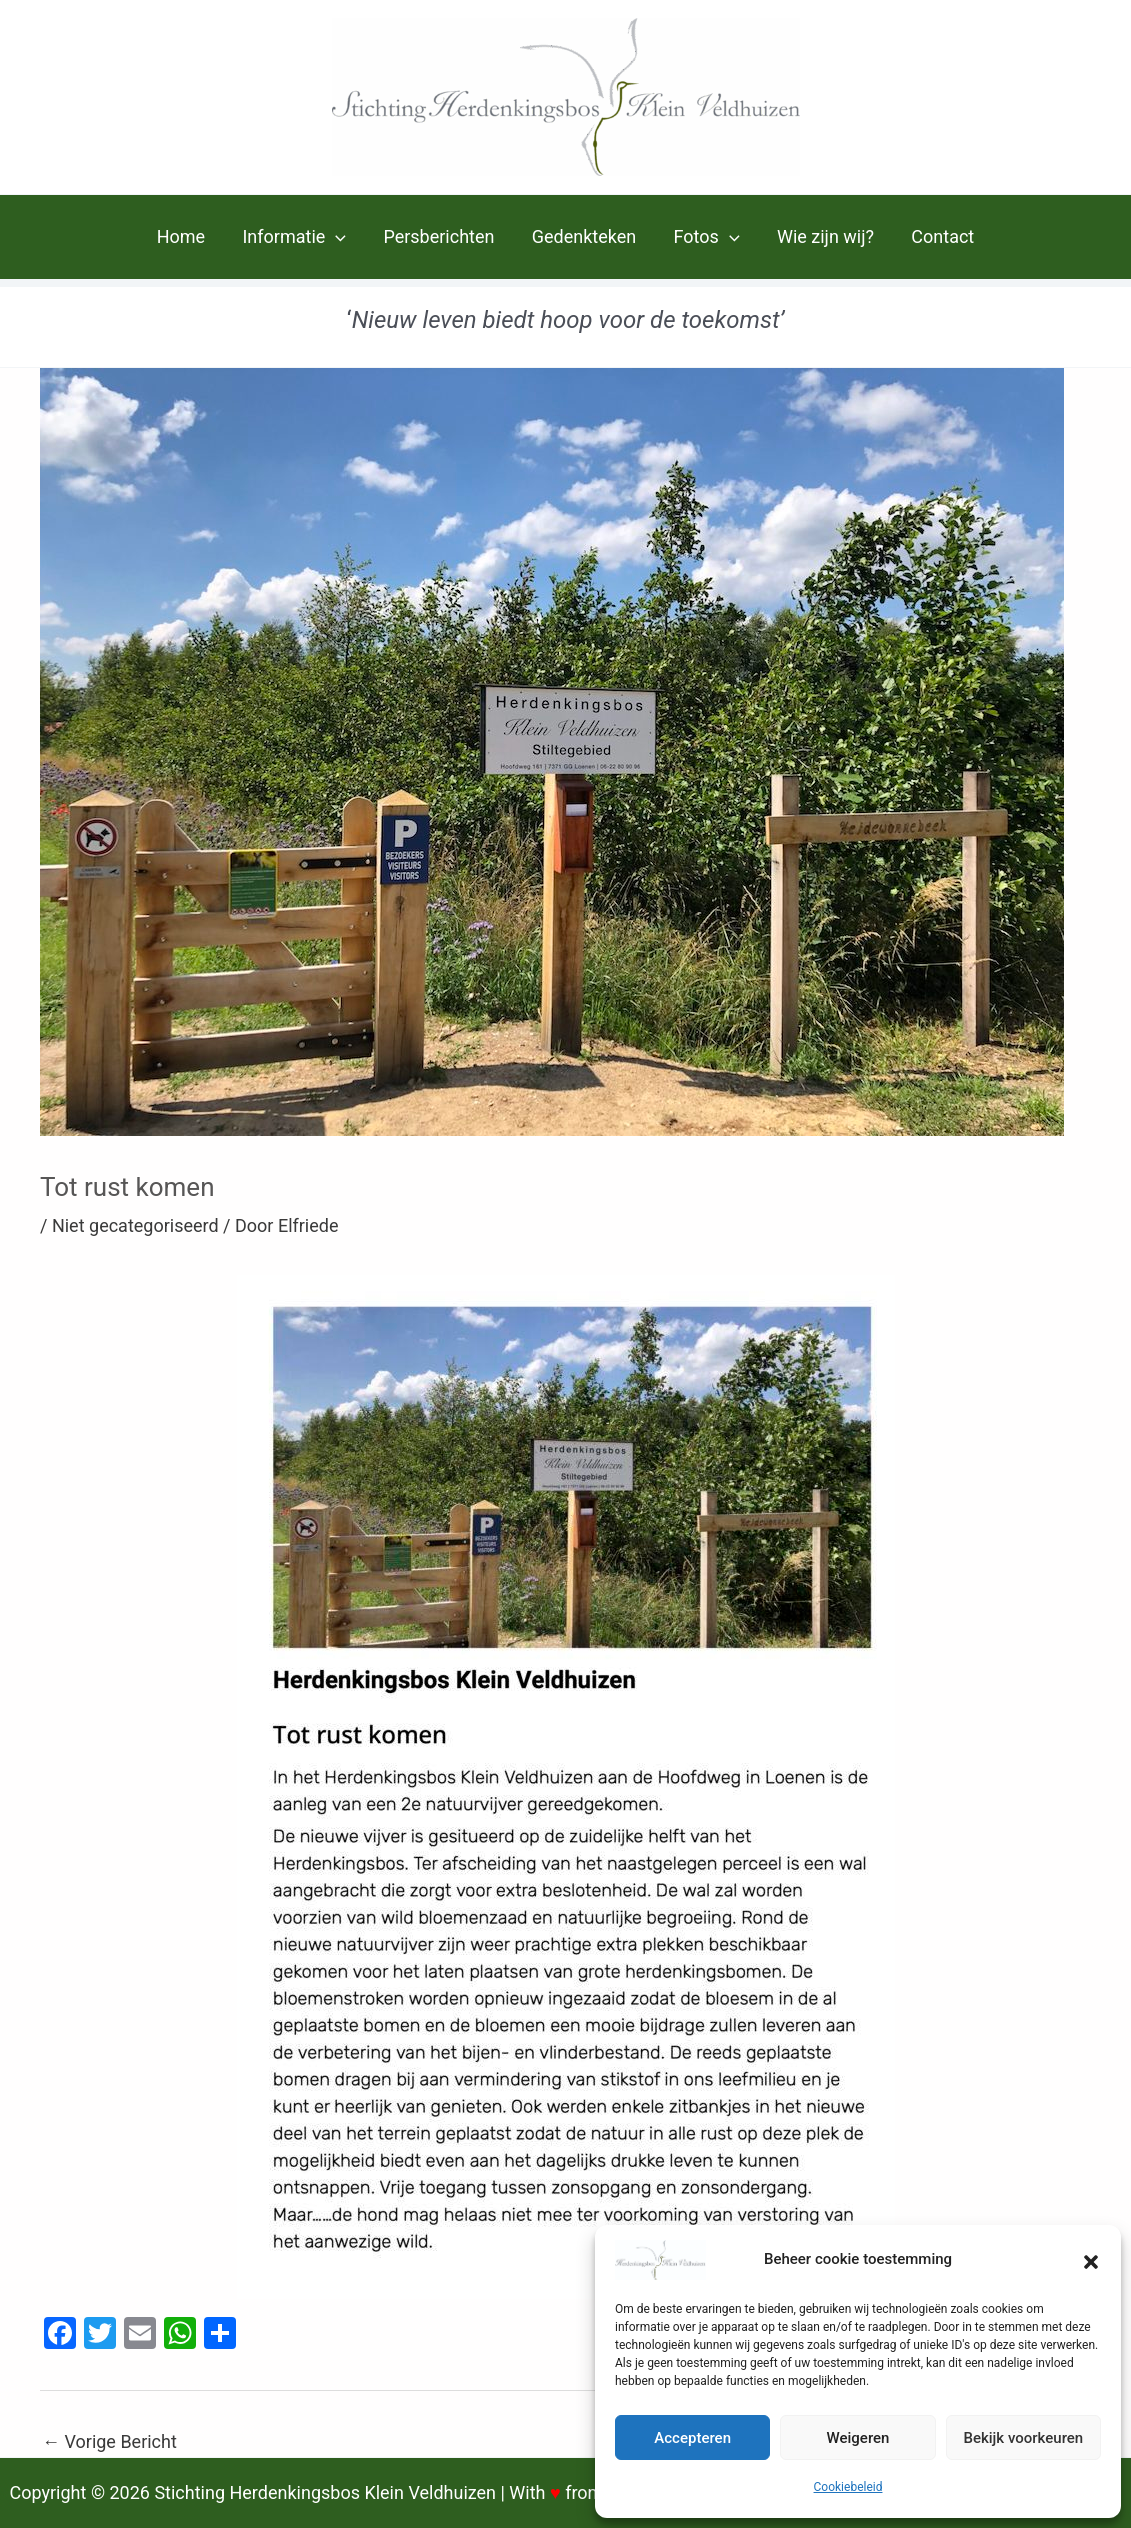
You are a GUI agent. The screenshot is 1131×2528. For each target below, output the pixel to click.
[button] (1091, 2260)
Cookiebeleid (848, 2487)
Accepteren (692, 2438)
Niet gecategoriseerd (135, 1225)
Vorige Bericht (109, 2442)
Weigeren (858, 2438)
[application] (338, 237)
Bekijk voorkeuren (1023, 2438)
